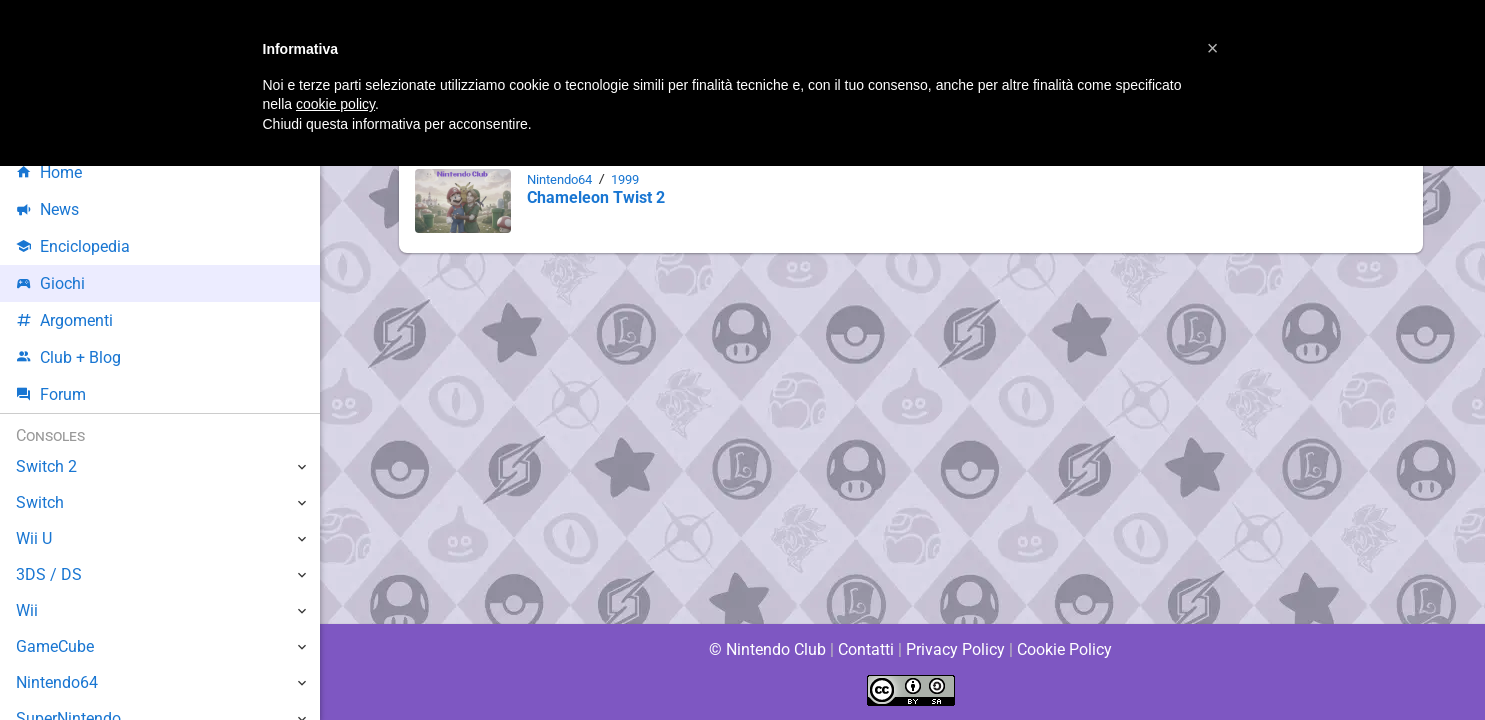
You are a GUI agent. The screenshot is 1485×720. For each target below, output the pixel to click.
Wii (27, 610)
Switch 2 (46, 466)
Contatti (866, 649)
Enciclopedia (73, 246)
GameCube (55, 646)
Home (49, 172)
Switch (40, 502)
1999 (630, 179)
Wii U (34, 538)
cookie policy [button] (335, 104)
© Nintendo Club (766, 649)
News (48, 209)
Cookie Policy (1065, 649)
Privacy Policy (955, 649)
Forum (51, 394)
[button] (1213, 48)
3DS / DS (48, 574)
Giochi (50, 283)
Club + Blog (68, 357)
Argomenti (65, 320)
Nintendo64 (561, 179)
